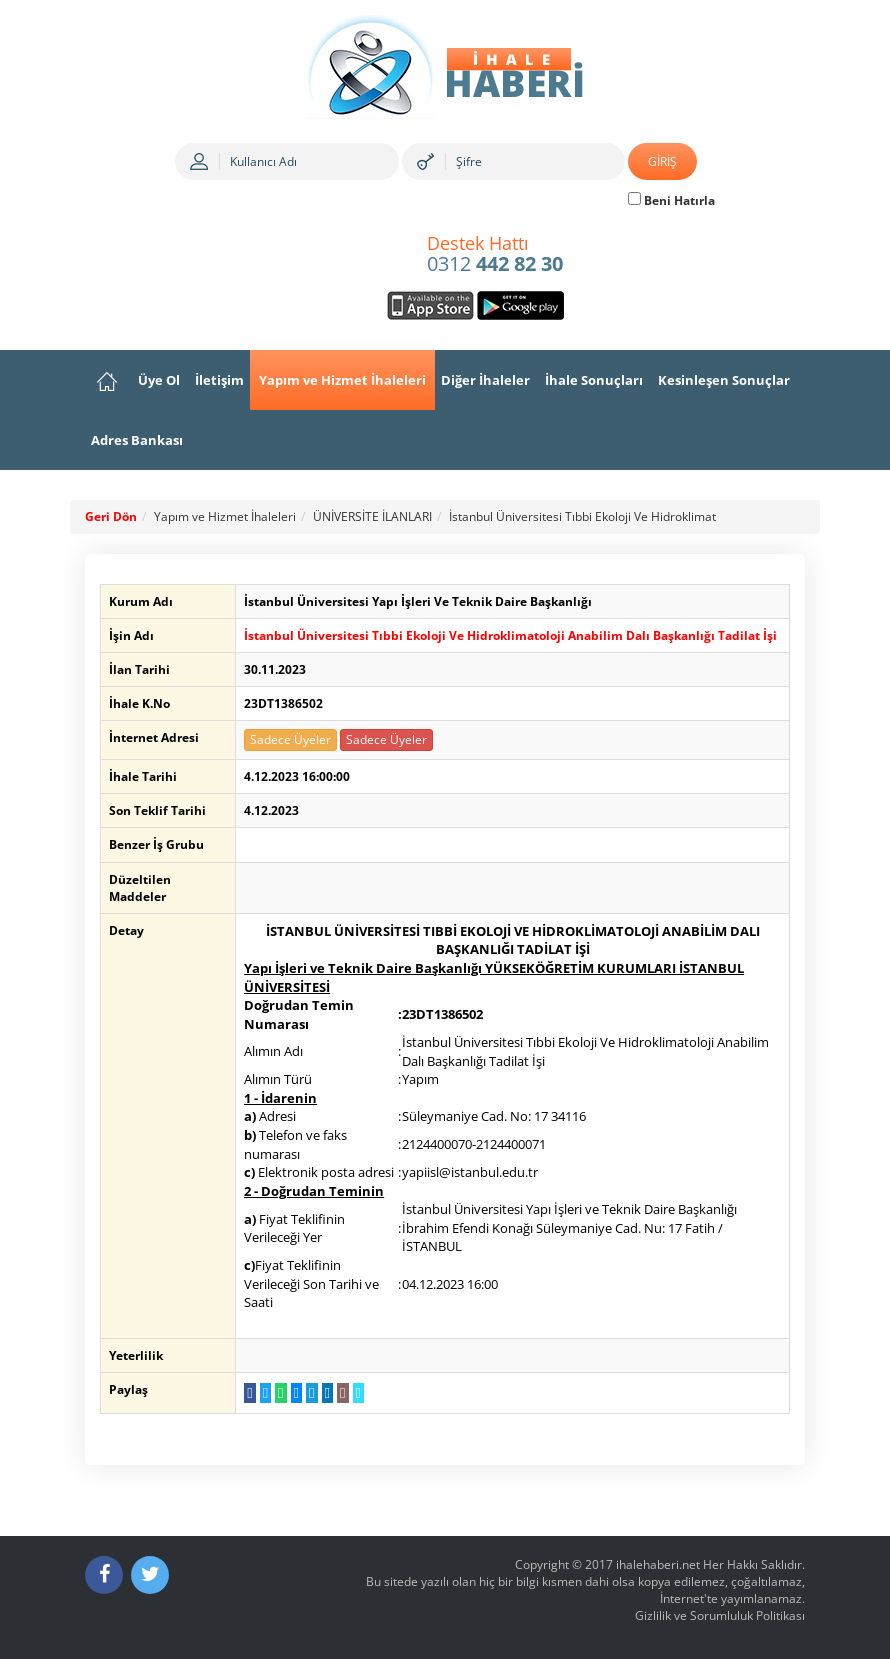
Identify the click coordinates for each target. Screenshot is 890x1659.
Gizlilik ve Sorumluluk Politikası (720, 1615)
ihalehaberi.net (658, 1564)
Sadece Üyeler (287, 739)
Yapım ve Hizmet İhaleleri (342, 380)
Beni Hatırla (671, 200)
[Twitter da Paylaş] (261, 1393)
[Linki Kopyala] (354, 1393)
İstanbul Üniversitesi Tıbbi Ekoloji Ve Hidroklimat (582, 516)
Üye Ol (159, 380)
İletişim (219, 380)
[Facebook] (104, 1575)
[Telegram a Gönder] (308, 1393)
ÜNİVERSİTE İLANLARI (372, 516)
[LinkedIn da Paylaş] (323, 1393)
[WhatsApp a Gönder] (277, 1393)
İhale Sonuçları (594, 380)
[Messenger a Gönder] (292, 1393)
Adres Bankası (137, 440)
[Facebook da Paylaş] (246, 1393)
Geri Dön (111, 516)
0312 (495, 255)
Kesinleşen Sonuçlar (724, 380)
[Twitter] (150, 1575)
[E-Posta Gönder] (339, 1393)
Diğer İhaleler (485, 380)
